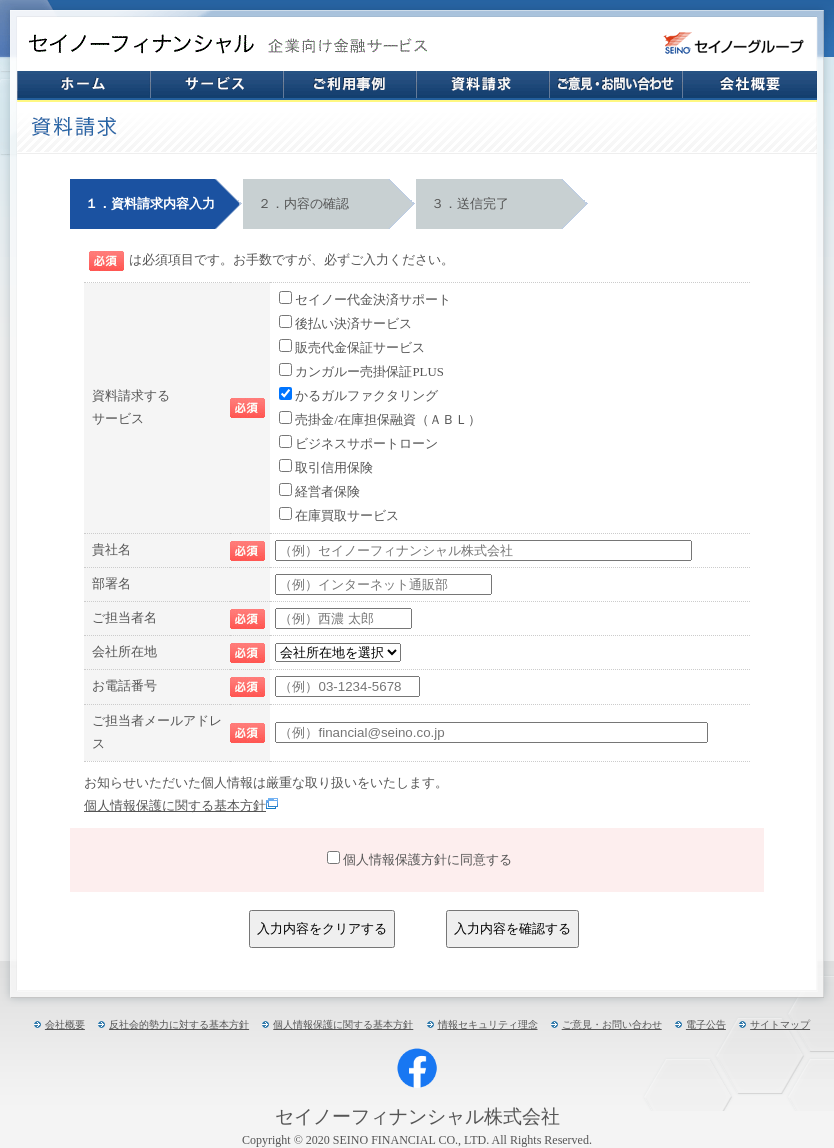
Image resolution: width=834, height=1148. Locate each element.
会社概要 (65, 1024)
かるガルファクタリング (366, 396)
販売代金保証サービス (360, 348)
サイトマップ (780, 1024)
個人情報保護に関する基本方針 (181, 806)
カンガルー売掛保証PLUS (369, 372)
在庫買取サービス (347, 516)
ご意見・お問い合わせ (612, 1024)
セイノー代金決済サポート (373, 300)
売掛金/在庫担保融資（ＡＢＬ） (388, 420)
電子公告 (706, 1024)
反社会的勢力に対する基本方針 (179, 1024)
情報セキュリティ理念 (488, 1024)
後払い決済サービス (353, 324)
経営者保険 (327, 492)
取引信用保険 (334, 468)
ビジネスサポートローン (366, 444)
